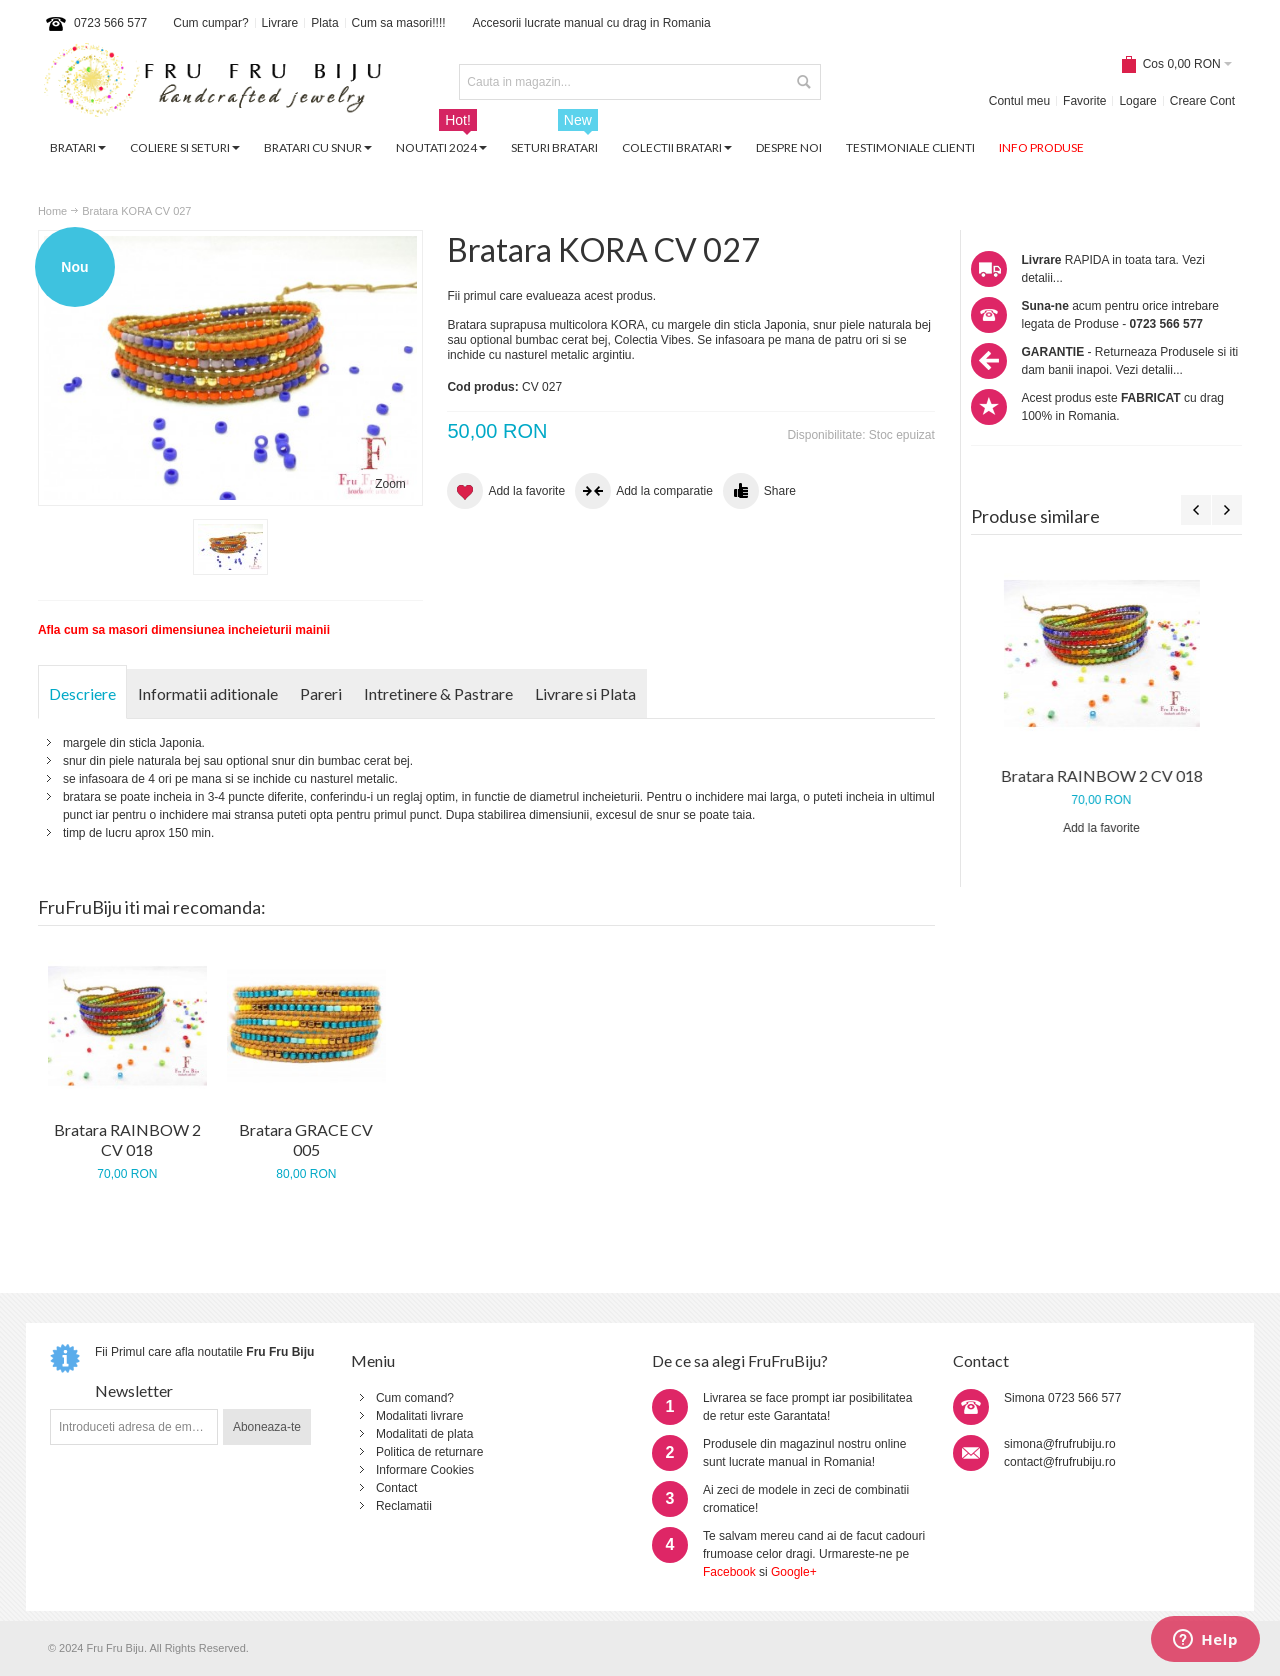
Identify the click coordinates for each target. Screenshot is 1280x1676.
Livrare (280, 23)
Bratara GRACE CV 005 (306, 1139)
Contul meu (1019, 101)
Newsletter (134, 1390)
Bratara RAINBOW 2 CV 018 (1107, 775)
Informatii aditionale (208, 693)
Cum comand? (415, 1398)
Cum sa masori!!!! (399, 23)
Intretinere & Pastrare (438, 693)
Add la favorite (1106, 828)
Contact (396, 1488)
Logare (1137, 101)
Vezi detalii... (1149, 370)
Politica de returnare (429, 1452)
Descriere (82, 693)
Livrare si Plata (585, 693)
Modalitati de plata (424, 1434)
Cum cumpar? (210, 23)
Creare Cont (1202, 101)
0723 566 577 (110, 23)
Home (52, 211)
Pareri (321, 693)
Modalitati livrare (419, 1416)
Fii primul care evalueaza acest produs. (551, 296)
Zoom (390, 484)
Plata (324, 23)
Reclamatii (404, 1506)
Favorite (1084, 101)
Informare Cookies (425, 1470)
